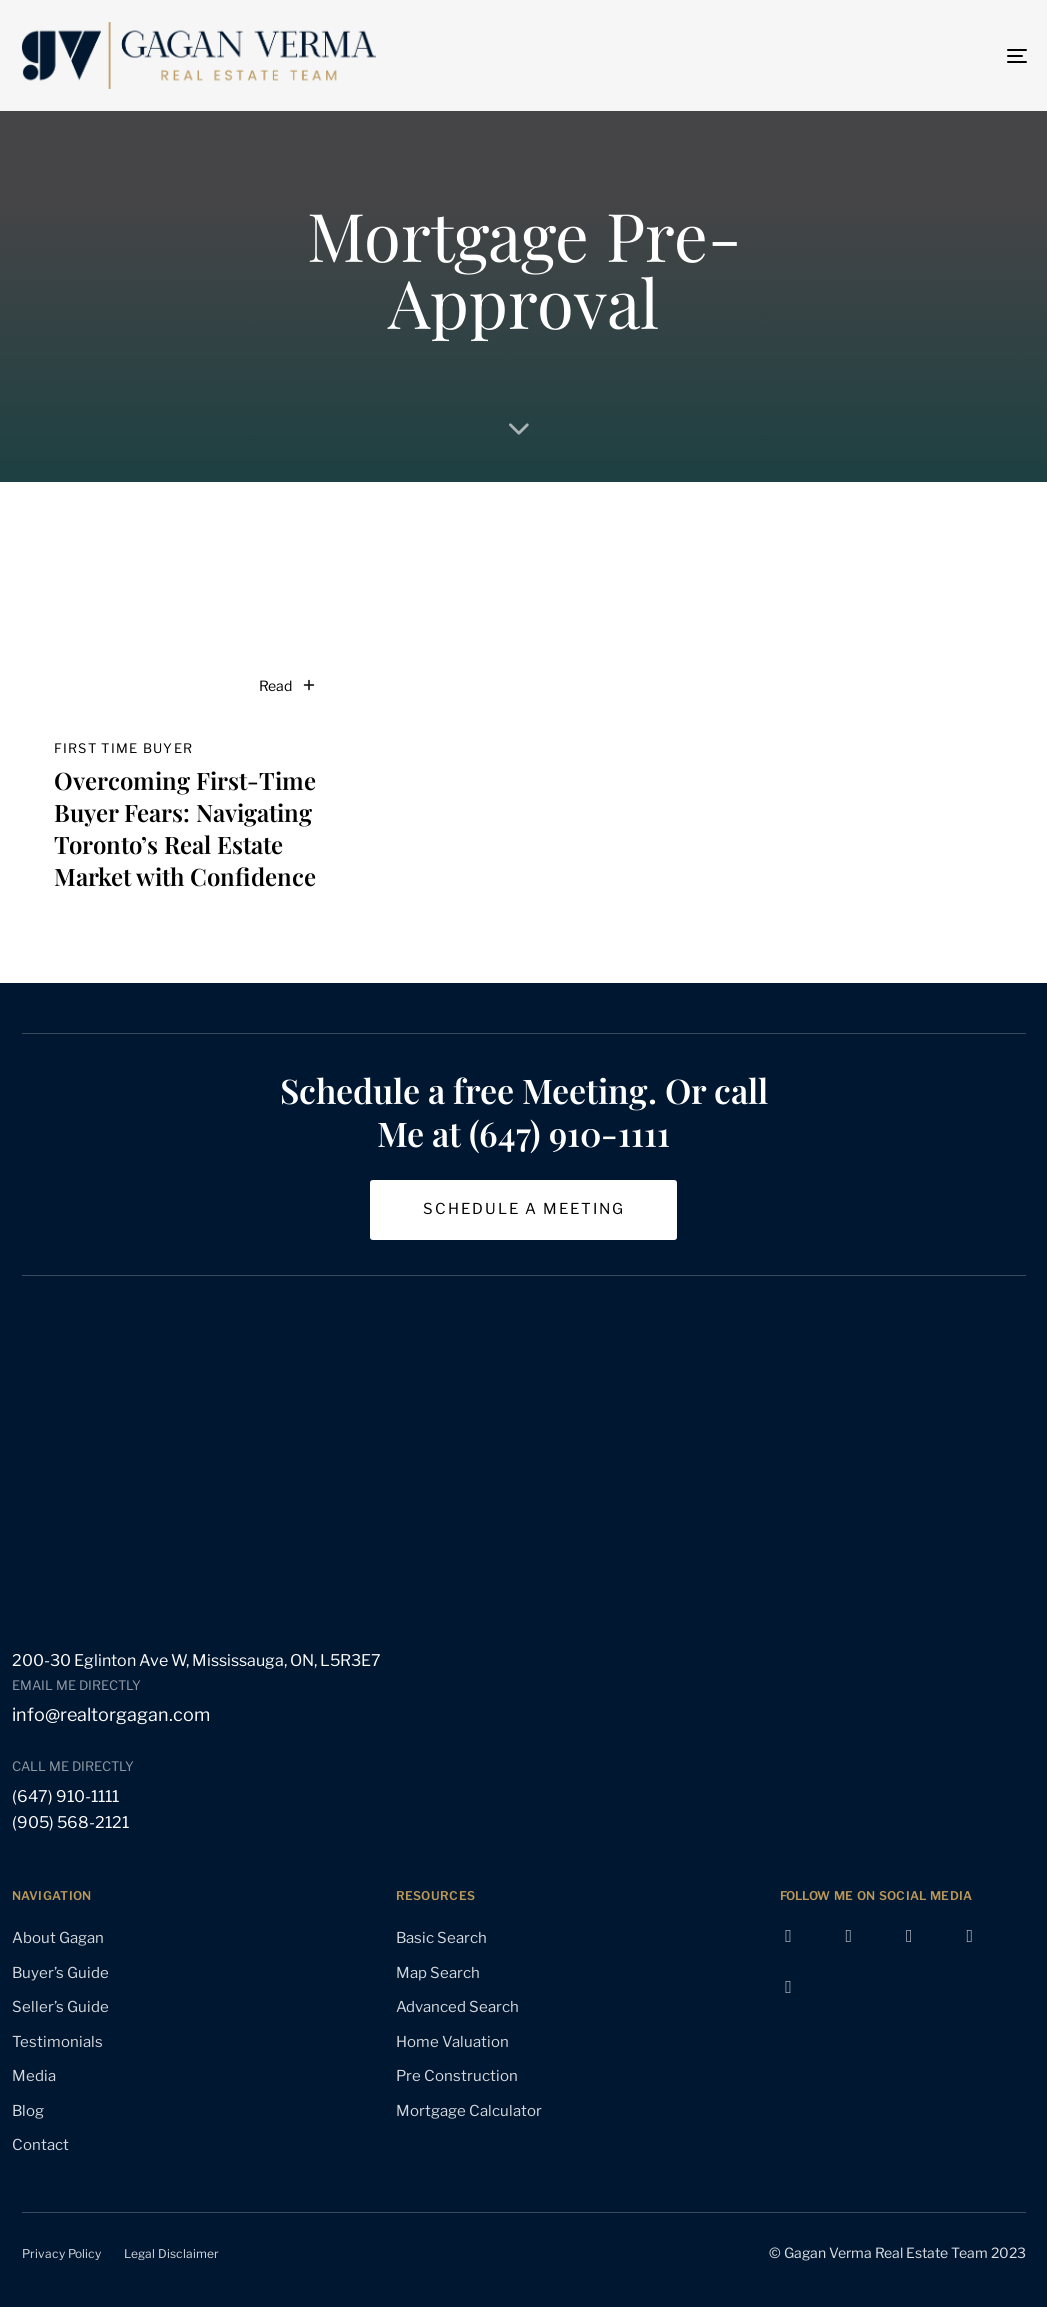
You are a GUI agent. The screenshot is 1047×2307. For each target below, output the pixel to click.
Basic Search (441, 1938)
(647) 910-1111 (65, 1796)
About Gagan (58, 1938)
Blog (28, 2111)
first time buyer (124, 748)
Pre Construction (457, 2076)
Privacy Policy (61, 2253)
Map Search (438, 1973)
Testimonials (57, 2042)
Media (34, 2076)
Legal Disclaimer (171, 2253)
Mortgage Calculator (469, 2111)
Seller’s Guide (60, 2007)
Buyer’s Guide (60, 1973)
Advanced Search (457, 2007)
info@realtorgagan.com (111, 1714)
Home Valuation (452, 2042)
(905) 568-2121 (70, 1822)
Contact (40, 2145)
